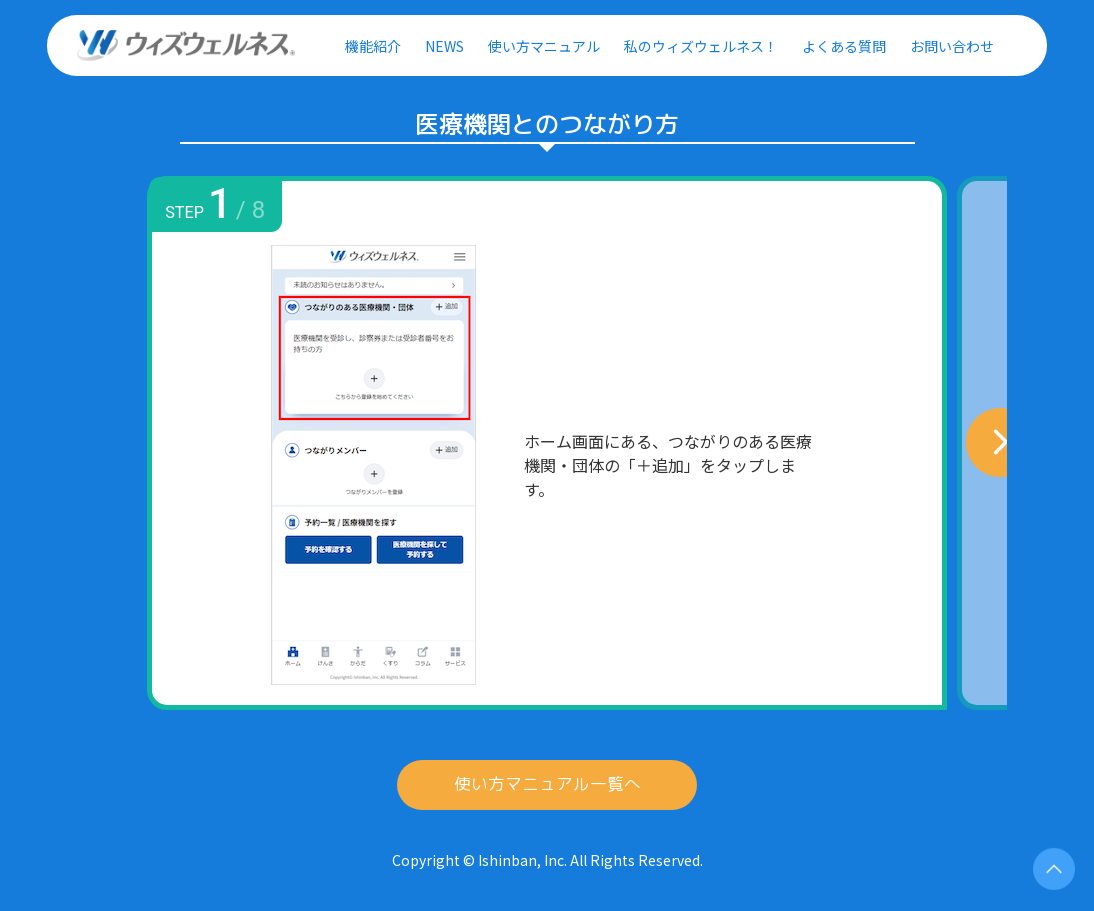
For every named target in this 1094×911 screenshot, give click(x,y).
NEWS (444, 46)
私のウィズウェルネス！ (701, 46)
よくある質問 (844, 46)
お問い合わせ (952, 46)
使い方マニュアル (544, 46)
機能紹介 (373, 46)
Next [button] (947, 443)
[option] (547, 443)
